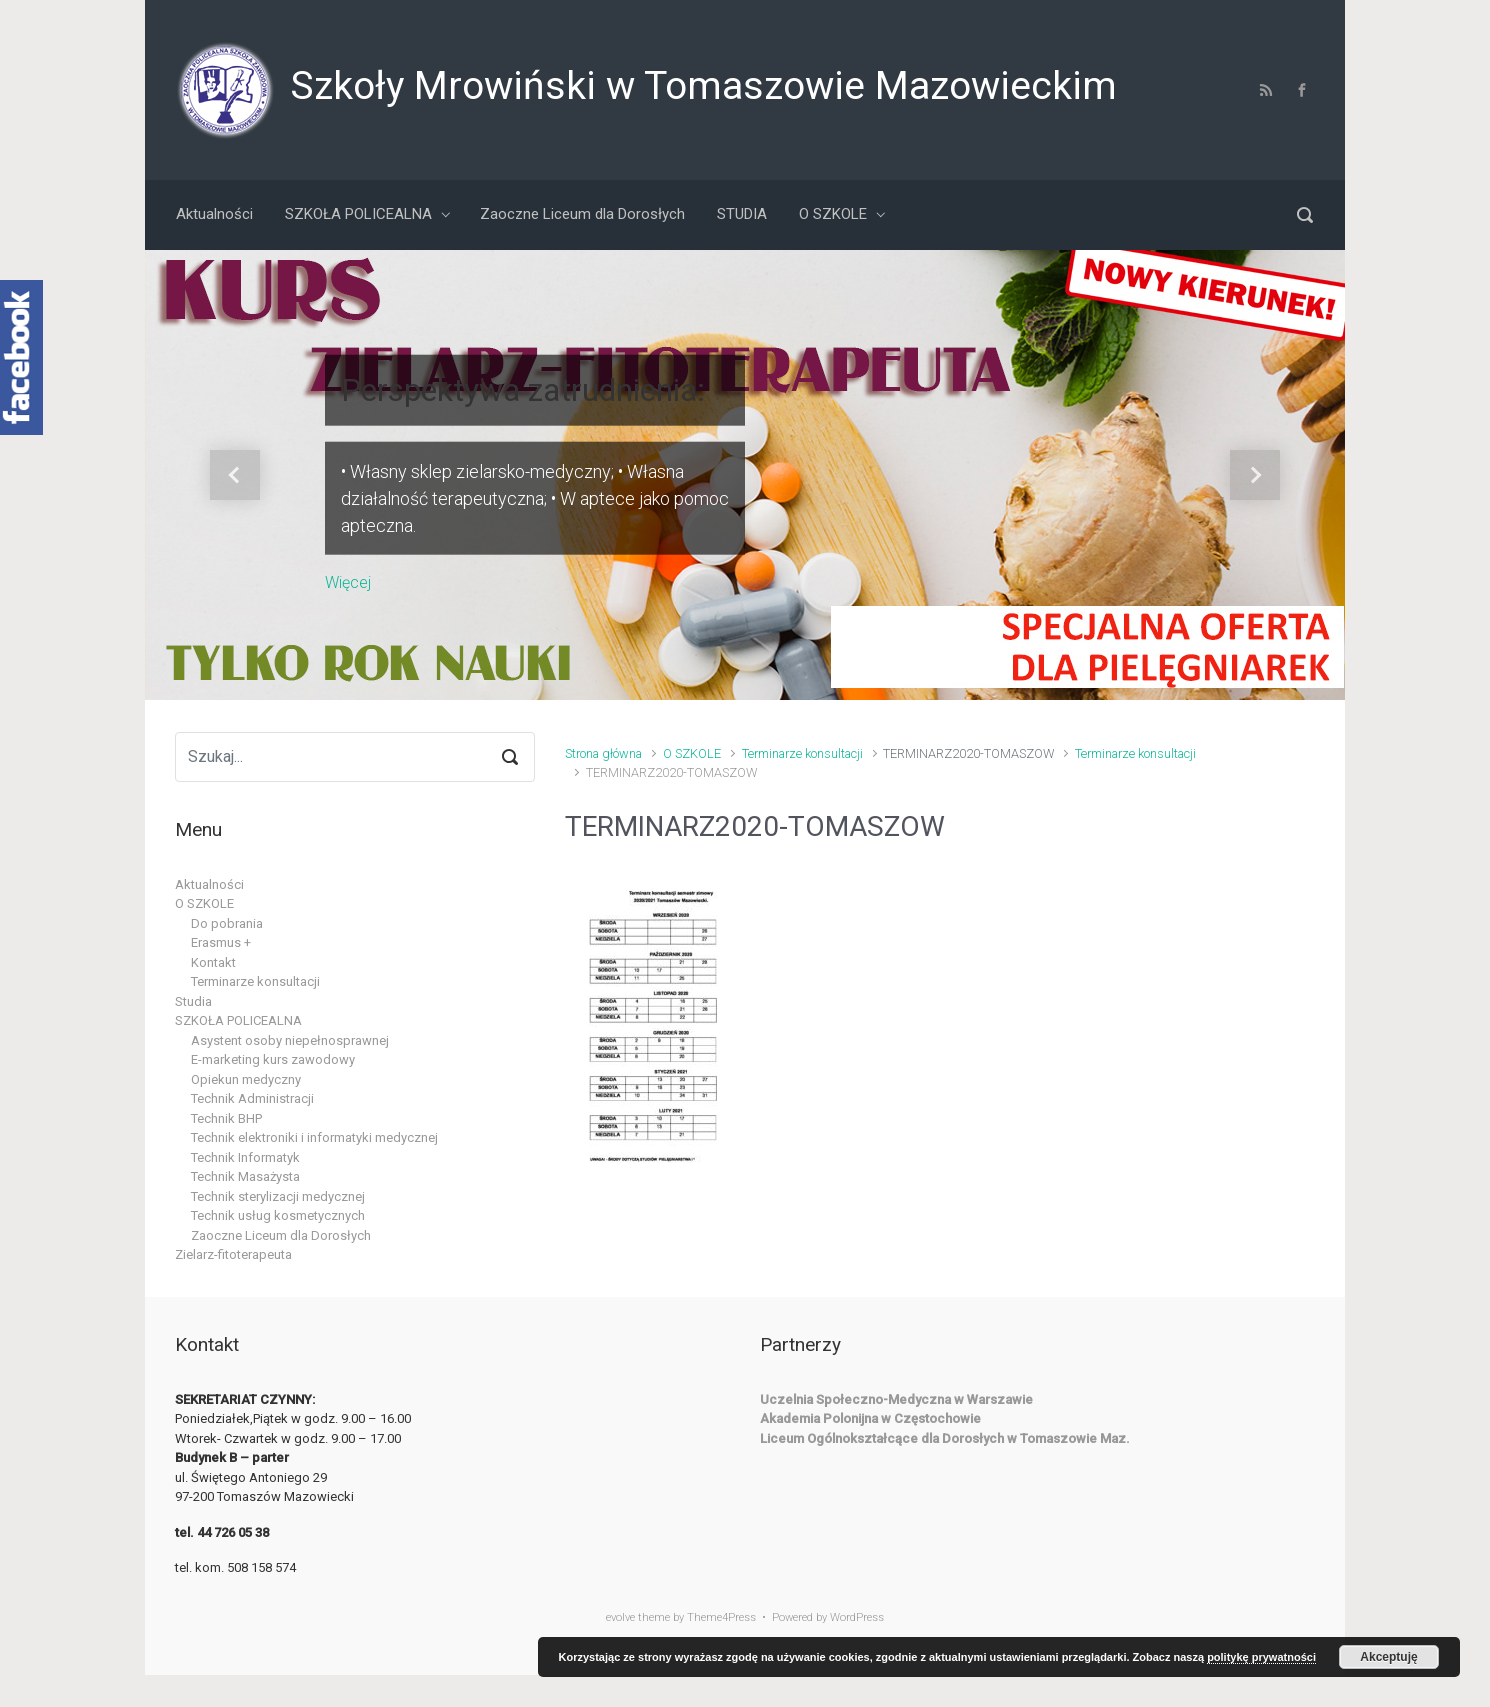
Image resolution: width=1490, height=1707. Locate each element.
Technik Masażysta (245, 1176)
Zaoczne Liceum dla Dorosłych (281, 1235)
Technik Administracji (252, 1098)
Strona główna (603, 753)
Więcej (348, 581)
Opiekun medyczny (246, 1079)
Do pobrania (227, 923)
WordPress (857, 1617)
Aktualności (209, 884)
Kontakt (213, 962)
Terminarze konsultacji (802, 753)
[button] (235, 475)
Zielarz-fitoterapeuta (233, 1254)
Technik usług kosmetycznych (278, 1215)
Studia (193, 1001)
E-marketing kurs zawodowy (273, 1059)
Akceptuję (1388, 1657)
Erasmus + (221, 942)
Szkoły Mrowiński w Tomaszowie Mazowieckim (703, 86)
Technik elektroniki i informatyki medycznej (314, 1137)
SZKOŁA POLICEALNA (238, 1020)
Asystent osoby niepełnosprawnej (290, 1040)
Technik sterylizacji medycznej (278, 1196)
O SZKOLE (692, 753)
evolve (620, 1617)
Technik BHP (226, 1118)
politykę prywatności (1261, 1657)
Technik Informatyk (245, 1157)
